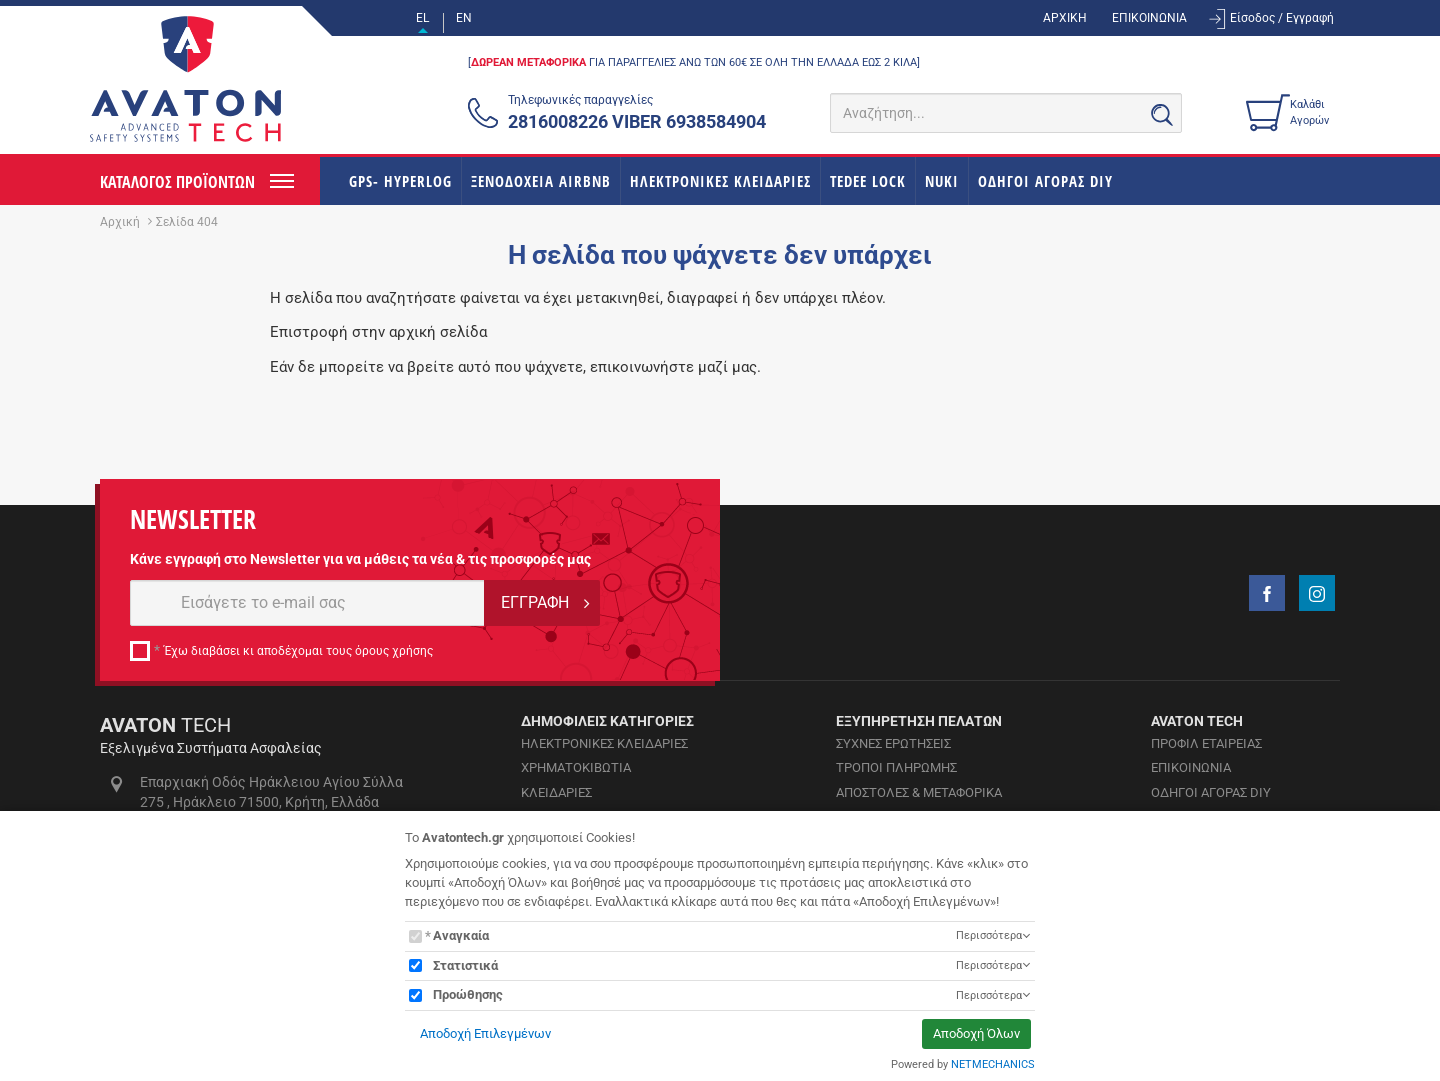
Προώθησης (468, 994)
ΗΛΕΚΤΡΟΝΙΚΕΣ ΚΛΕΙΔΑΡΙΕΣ (720, 181)
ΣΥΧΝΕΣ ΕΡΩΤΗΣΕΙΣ (893, 743)
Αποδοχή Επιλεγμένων (485, 1033)
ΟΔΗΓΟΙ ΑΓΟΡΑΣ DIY (1045, 181)
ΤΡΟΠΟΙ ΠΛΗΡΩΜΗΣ (896, 767)
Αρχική (120, 222)
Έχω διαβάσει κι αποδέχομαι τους (298, 651)
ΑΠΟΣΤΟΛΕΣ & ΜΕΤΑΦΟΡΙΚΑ (919, 792)
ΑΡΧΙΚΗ (1065, 18)
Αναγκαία (461, 935)
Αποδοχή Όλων (976, 1033)
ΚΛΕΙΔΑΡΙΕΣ (556, 792)
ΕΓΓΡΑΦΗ (535, 602)
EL (422, 18)
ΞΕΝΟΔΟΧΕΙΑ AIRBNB (541, 181)
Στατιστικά (465, 965)
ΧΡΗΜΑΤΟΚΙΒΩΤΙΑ (576, 767)
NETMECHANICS (993, 1064)
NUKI (942, 181)
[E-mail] (307, 603)
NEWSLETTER (193, 519)
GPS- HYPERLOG (400, 181)
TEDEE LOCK (868, 181)
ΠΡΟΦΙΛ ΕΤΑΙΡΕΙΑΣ (1206, 743)
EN (464, 18)
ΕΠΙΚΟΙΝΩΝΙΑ (1149, 18)
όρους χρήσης (394, 651)
